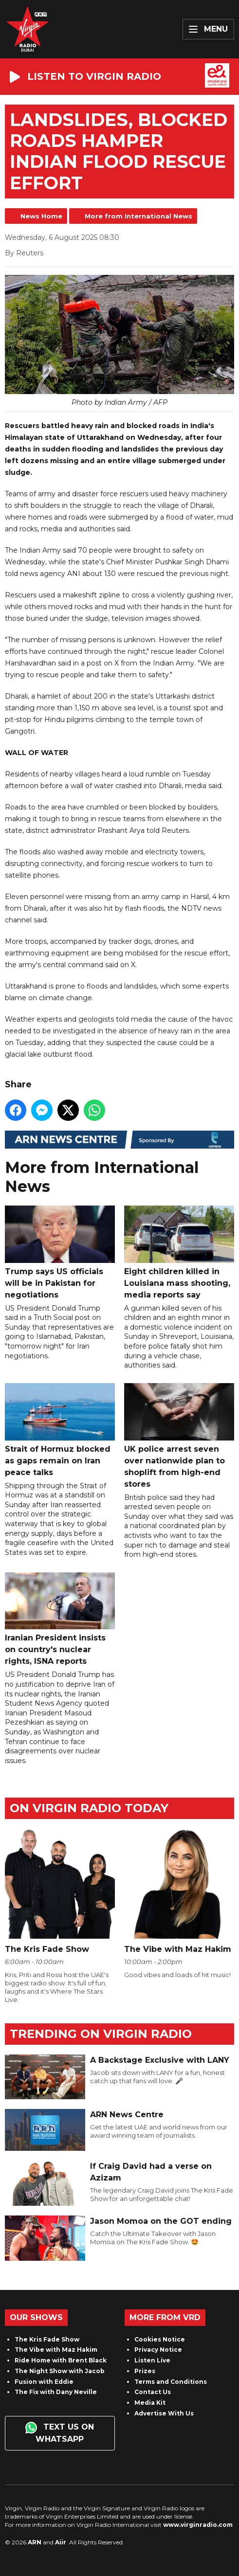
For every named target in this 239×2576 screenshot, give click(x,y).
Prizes (144, 2371)
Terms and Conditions (170, 2381)
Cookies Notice (159, 2339)
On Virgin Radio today (89, 1808)
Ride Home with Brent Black (61, 2360)
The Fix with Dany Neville (56, 2392)
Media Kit (149, 2402)
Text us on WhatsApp (59, 2433)
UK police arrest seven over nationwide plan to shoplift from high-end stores (179, 1436)
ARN (34, 2542)
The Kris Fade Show (47, 2339)
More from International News (138, 216)
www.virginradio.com (198, 2524)
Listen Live (152, 2360)
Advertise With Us (164, 2413)
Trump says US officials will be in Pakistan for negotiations (60, 1252)
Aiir (60, 2542)
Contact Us (152, 2392)
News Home (41, 216)
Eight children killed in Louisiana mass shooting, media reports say (179, 1252)
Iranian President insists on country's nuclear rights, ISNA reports (60, 1619)
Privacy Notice (158, 2349)
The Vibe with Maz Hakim (56, 2349)
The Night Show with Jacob (60, 2371)
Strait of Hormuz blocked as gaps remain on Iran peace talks (60, 1430)
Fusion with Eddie (44, 2381)
